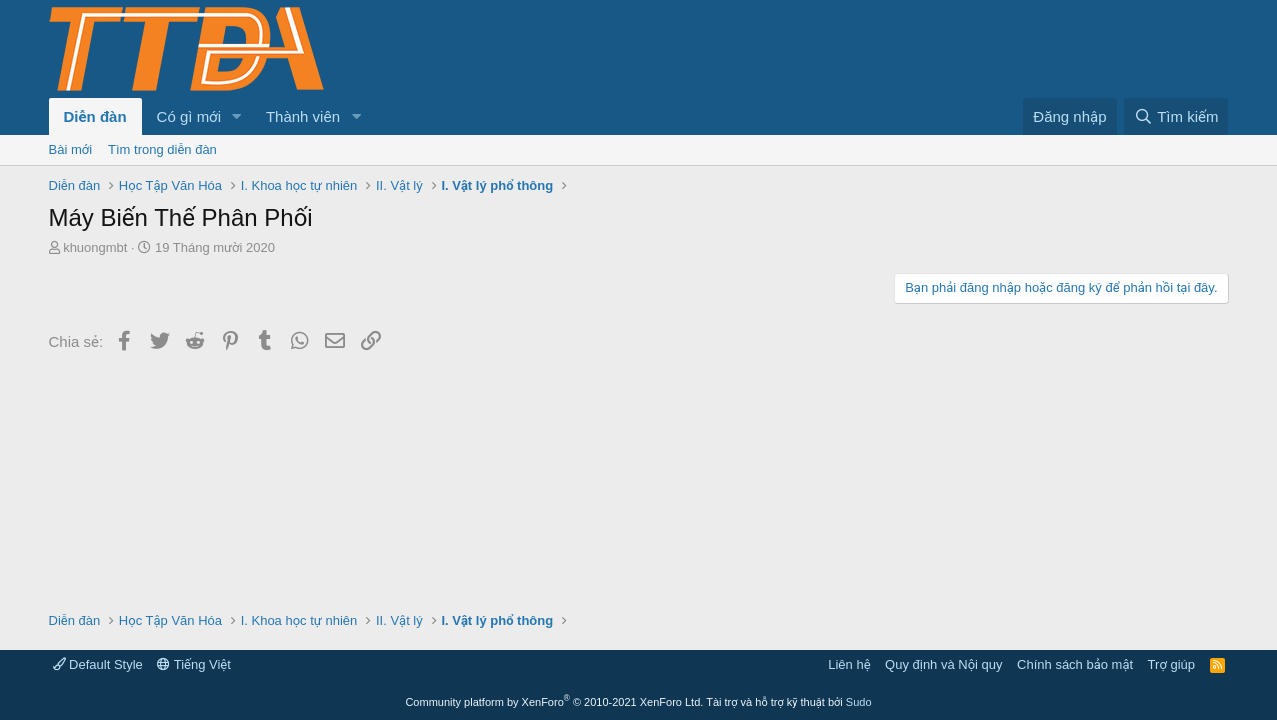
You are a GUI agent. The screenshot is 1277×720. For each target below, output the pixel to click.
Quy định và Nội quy (944, 664)
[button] (237, 116)
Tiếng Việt (194, 664)
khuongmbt (95, 247)
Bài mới (71, 149)
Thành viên (303, 116)
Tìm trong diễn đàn (162, 149)
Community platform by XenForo (554, 702)
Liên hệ (849, 664)
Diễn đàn (95, 116)
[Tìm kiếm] (1176, 116)
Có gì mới (189, 116)
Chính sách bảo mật (1075, 664)
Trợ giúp (1171, 664)
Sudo (859, 702)
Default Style (98, 664)
